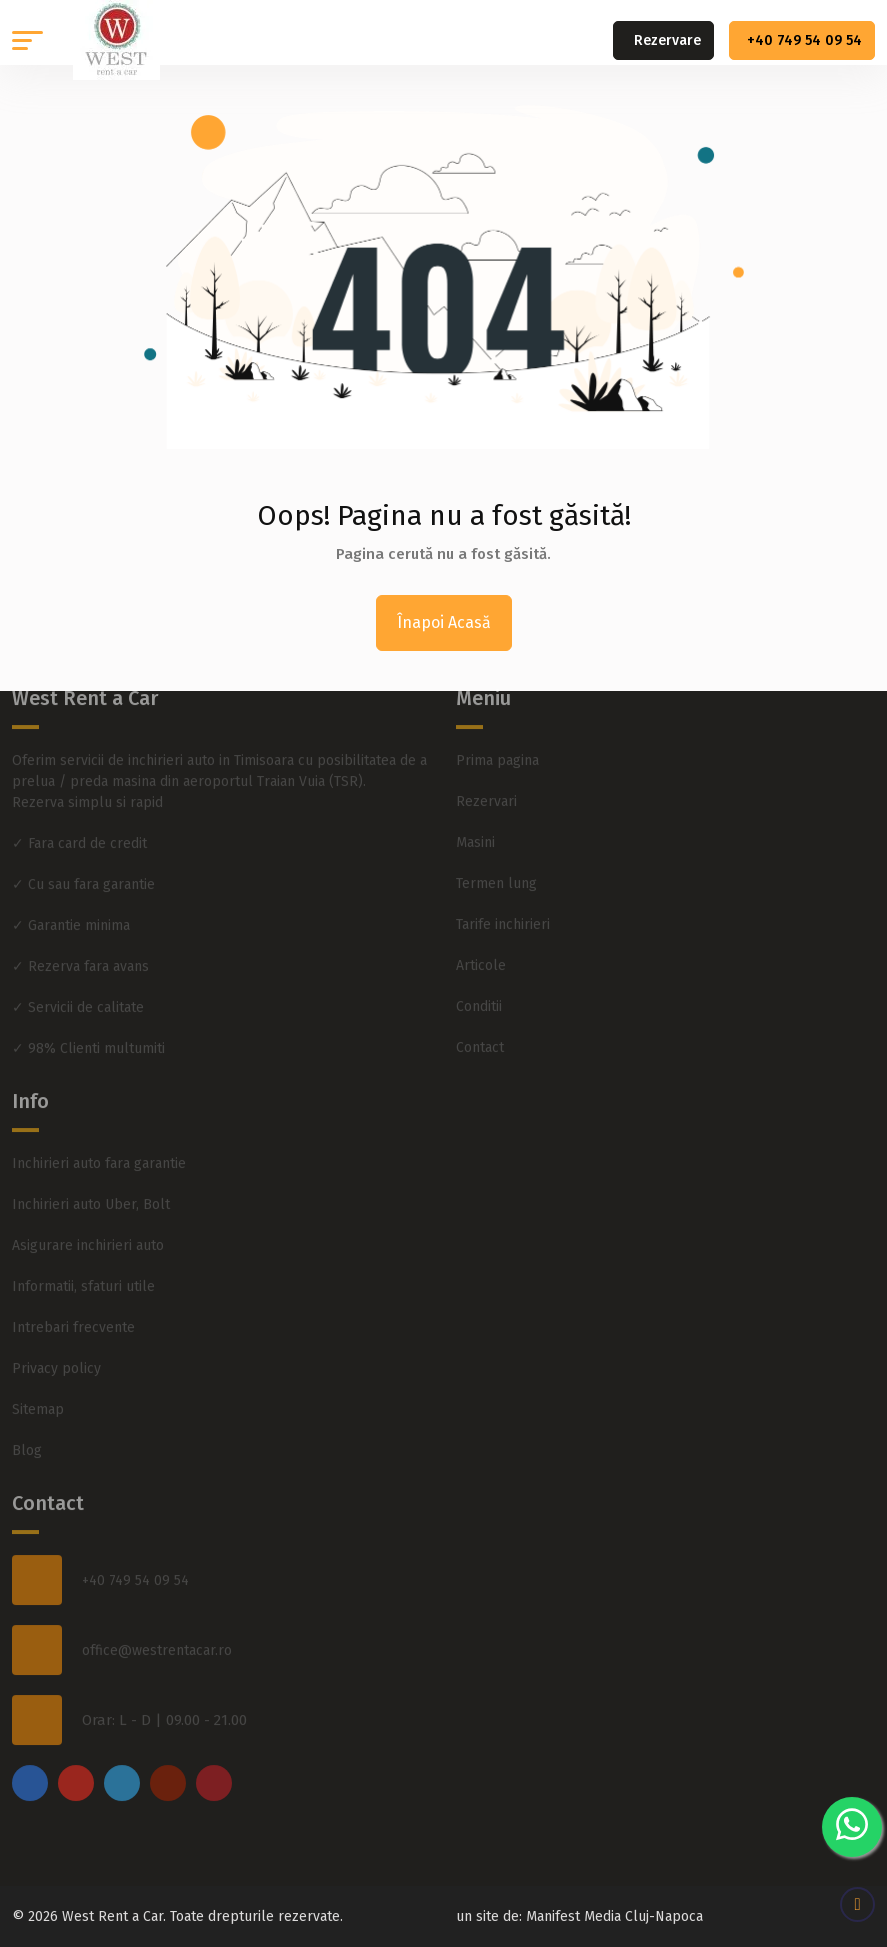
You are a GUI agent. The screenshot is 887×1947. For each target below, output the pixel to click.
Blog (27, 1433)
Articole (481, 948)
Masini (475, 825)
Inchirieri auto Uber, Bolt (91, 1187)
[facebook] (30, 1766)
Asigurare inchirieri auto (88, 1228)
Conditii (479, 989)
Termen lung (496, 866)
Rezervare (667, 40)
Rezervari (486, 784)
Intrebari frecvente (73, 1310)
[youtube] (168, 1766)
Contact (480, 1030)
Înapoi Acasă (444, 622)
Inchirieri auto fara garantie (99, 1146)
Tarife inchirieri (503, 907)
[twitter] (122, 1766)
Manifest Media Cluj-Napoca (614, 1916)
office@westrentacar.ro (157, 1632)
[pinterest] (214, 1766)
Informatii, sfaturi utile (83, 1269)
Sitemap (38, 1392)
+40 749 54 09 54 (804, 40)
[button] (27, 40)
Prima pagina (497, 743)
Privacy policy (56, 1351)
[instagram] (76, 1766)
